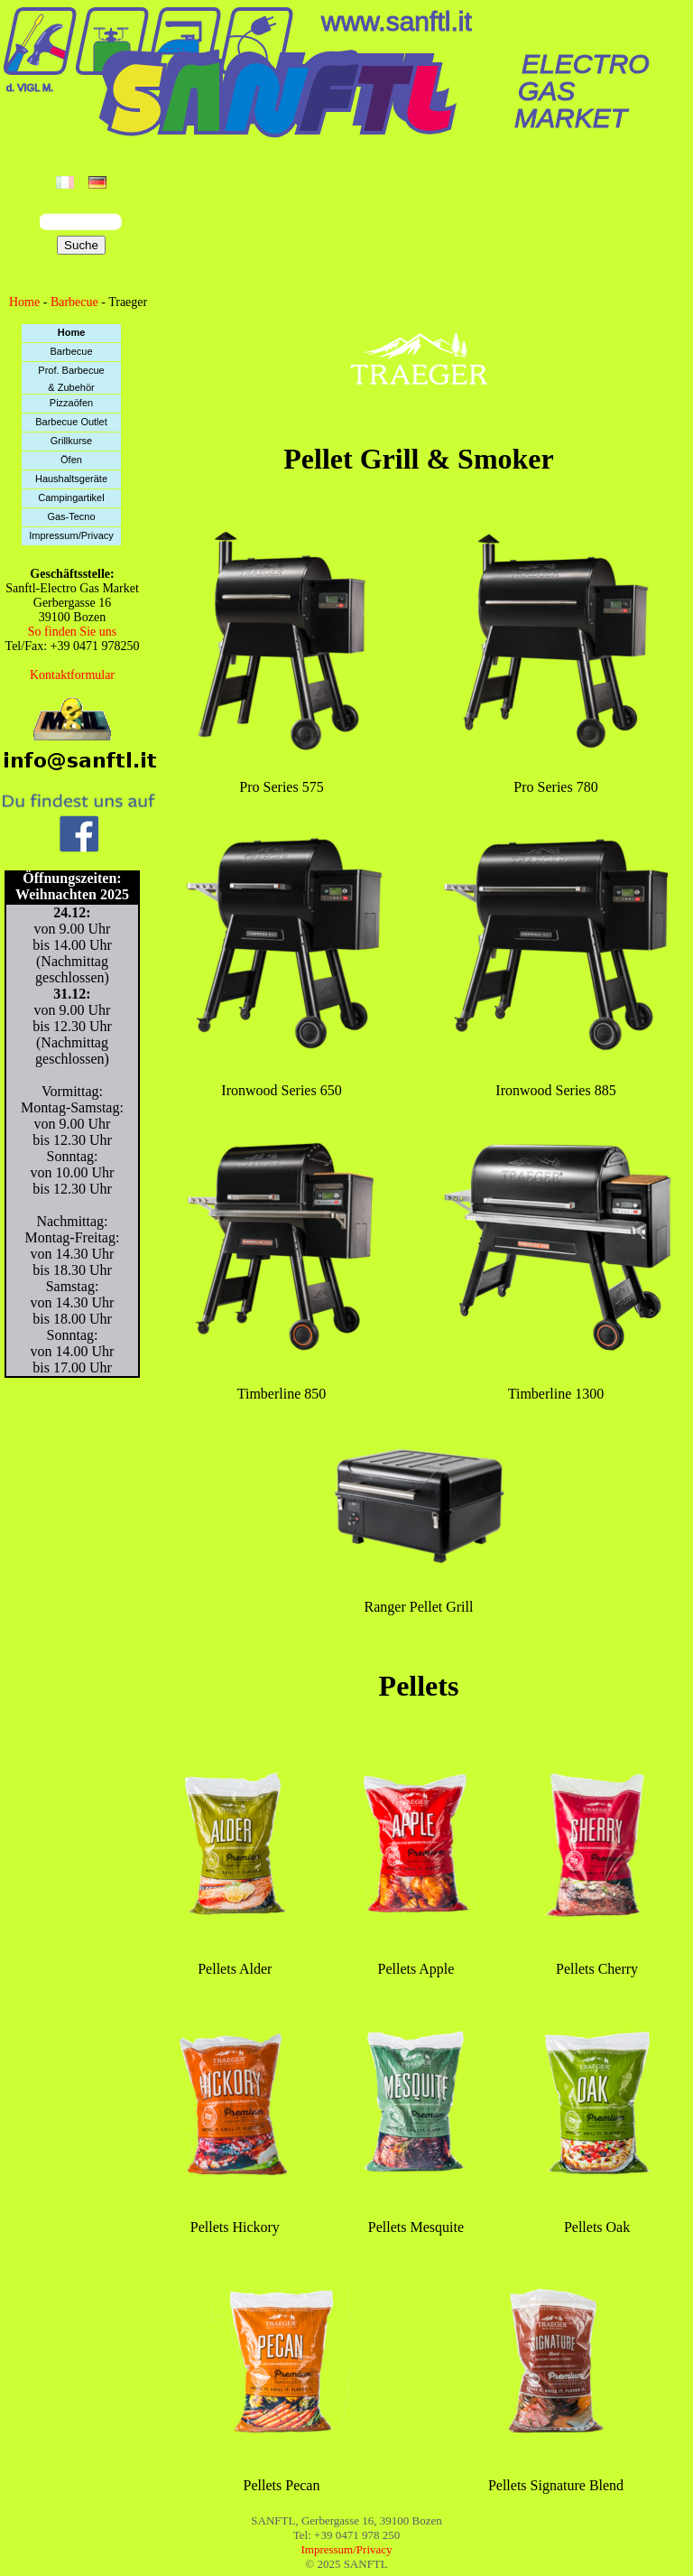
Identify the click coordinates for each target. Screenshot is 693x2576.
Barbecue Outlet (71, 421)
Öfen (71, 459)
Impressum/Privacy (71, 535)
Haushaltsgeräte (71, 478)
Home (24, 302)
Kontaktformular (72, 675)
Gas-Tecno (71, 516)
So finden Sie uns (72, 631)
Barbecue (74, 302)
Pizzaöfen (71, 402)
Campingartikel (71, 497)
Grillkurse (71, 440)
